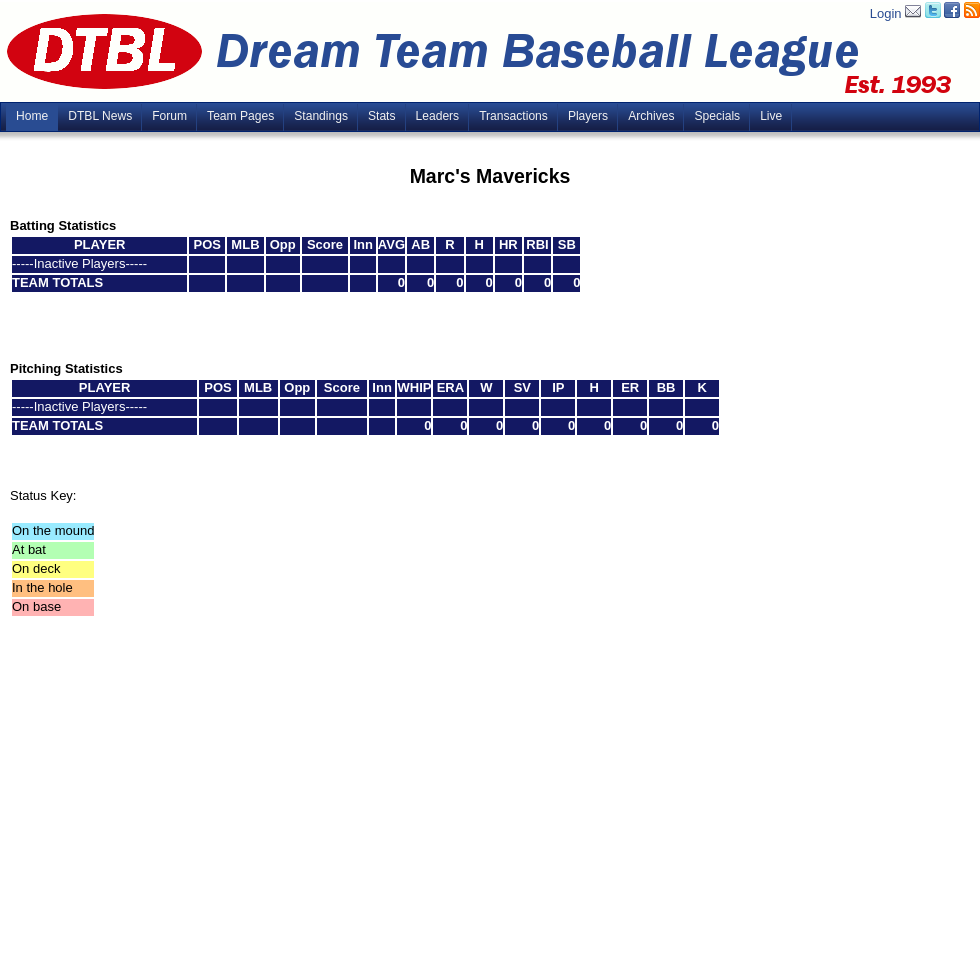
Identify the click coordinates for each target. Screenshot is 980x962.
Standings (321, 116)
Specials (717, 116)
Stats (382, 116)
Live (771, 116)
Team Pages (240, 116)
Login (886, 13)
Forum (169, 116)
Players (588, 116)
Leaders (438, 116)
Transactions (513, 116)
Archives (651, 116)
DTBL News (100, 116)
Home (32, 116)
